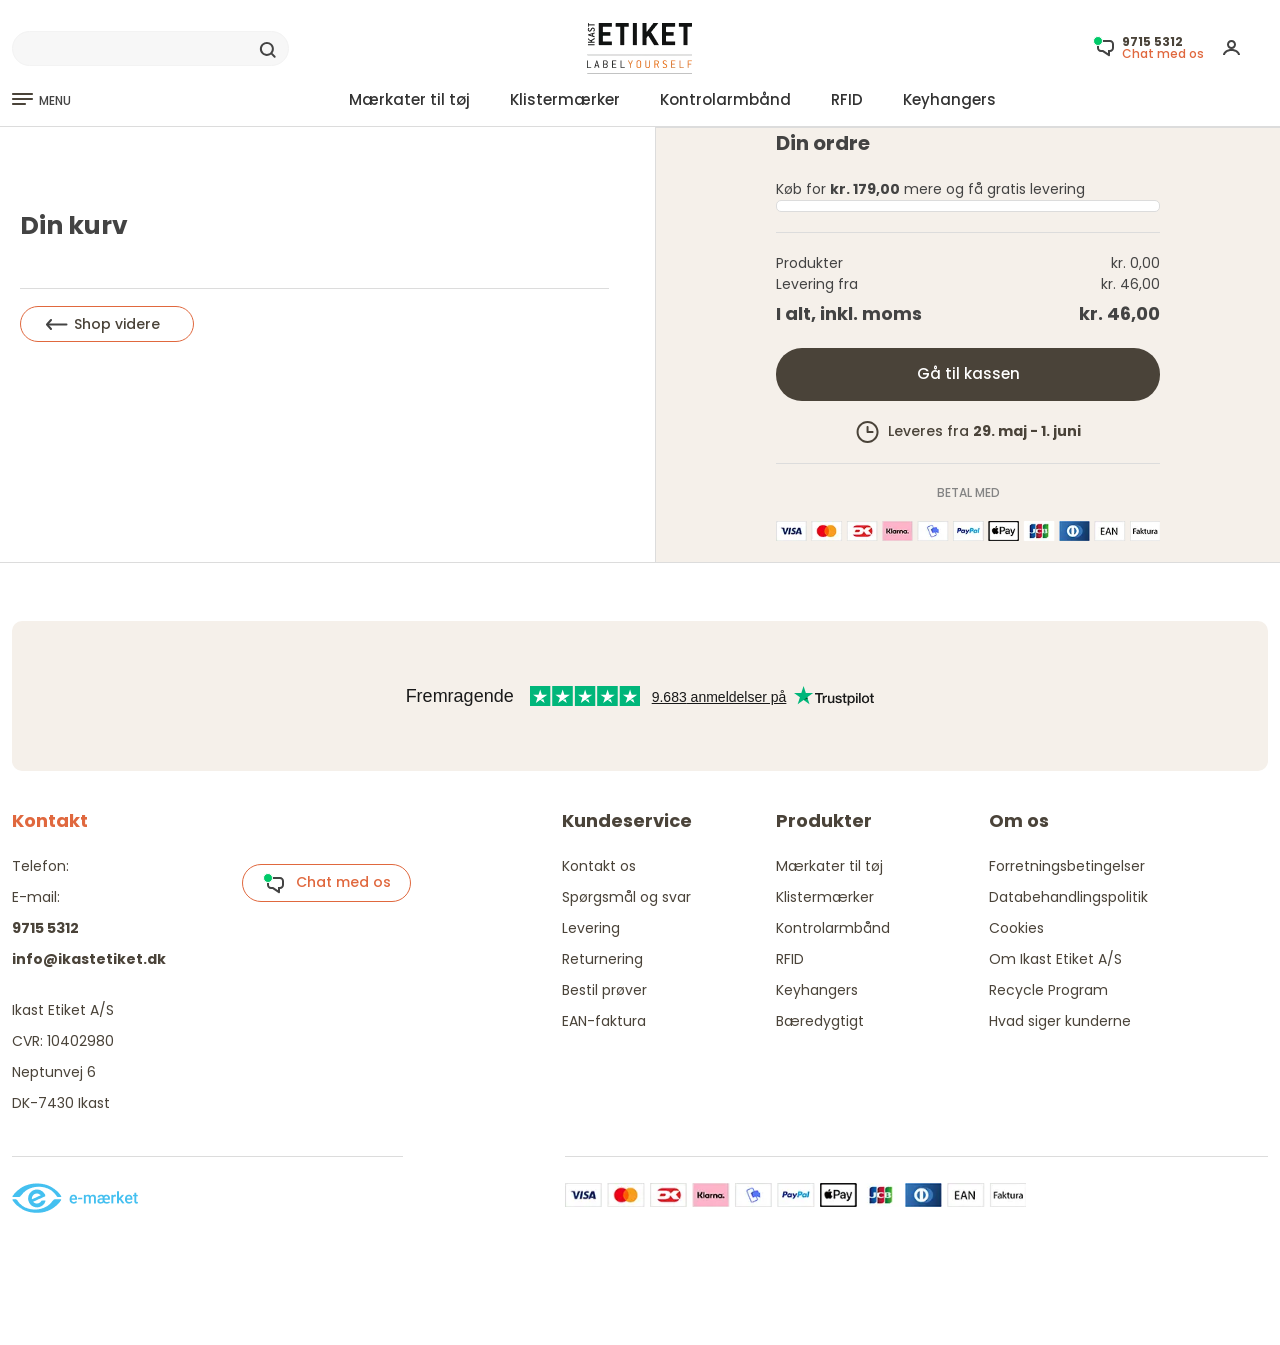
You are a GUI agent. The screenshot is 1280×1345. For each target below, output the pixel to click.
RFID (847, 99)
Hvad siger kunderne (1060, 1021)
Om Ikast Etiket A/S (1055, 959)
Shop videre (103, 324)
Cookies (1016, 928)
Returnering (602, 959)
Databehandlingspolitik (1068, 897)
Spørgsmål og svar (626, 897)
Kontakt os (599, 866)
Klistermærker (565, 99)
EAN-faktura (604, 1021)
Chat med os (327, 883)
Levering (591, 928)
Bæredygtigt (820, 1021)
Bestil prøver (604, 990)
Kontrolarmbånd (725, 99)
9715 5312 (45, 928)
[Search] (150, 49)
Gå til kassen (968, 373)
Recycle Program (1048, 990)
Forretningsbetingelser (1067, 866)
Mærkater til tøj (409, 99)
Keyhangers (949, 99)
